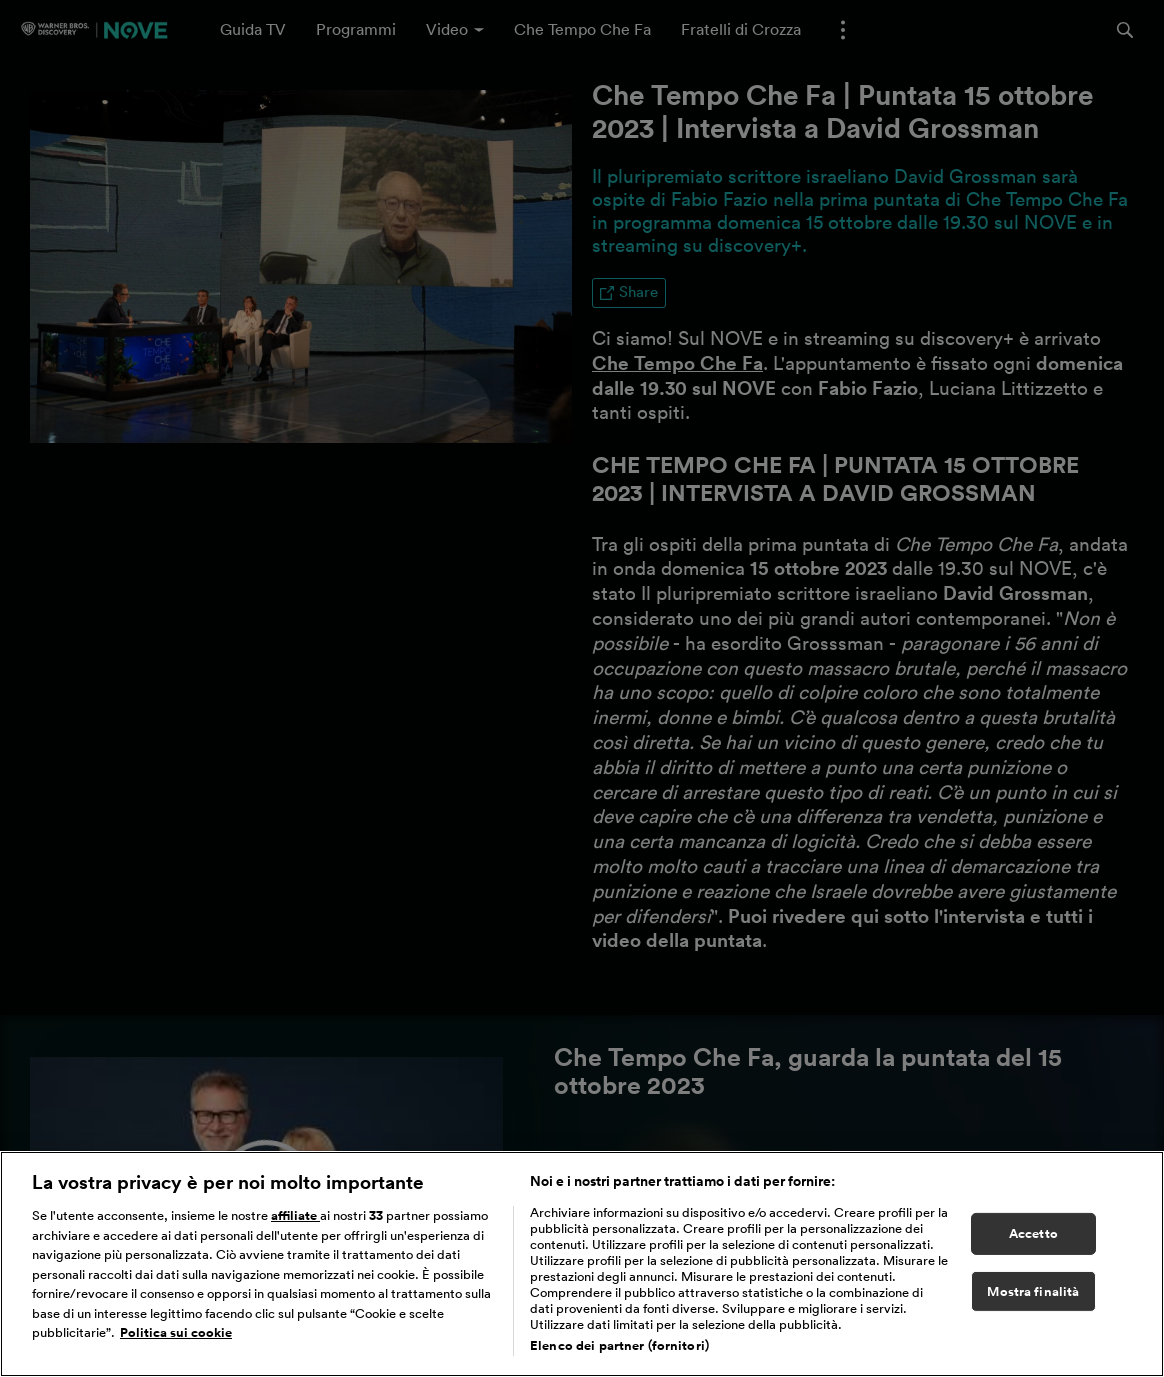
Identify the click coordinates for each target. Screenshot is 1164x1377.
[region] (582, 1264)
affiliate (295, 1215)
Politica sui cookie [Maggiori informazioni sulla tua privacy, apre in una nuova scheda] (176, 1332)
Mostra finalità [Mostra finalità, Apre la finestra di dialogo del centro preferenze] (1033, 1291)
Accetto (1033, 1233)
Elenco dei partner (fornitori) (619, 1345)
